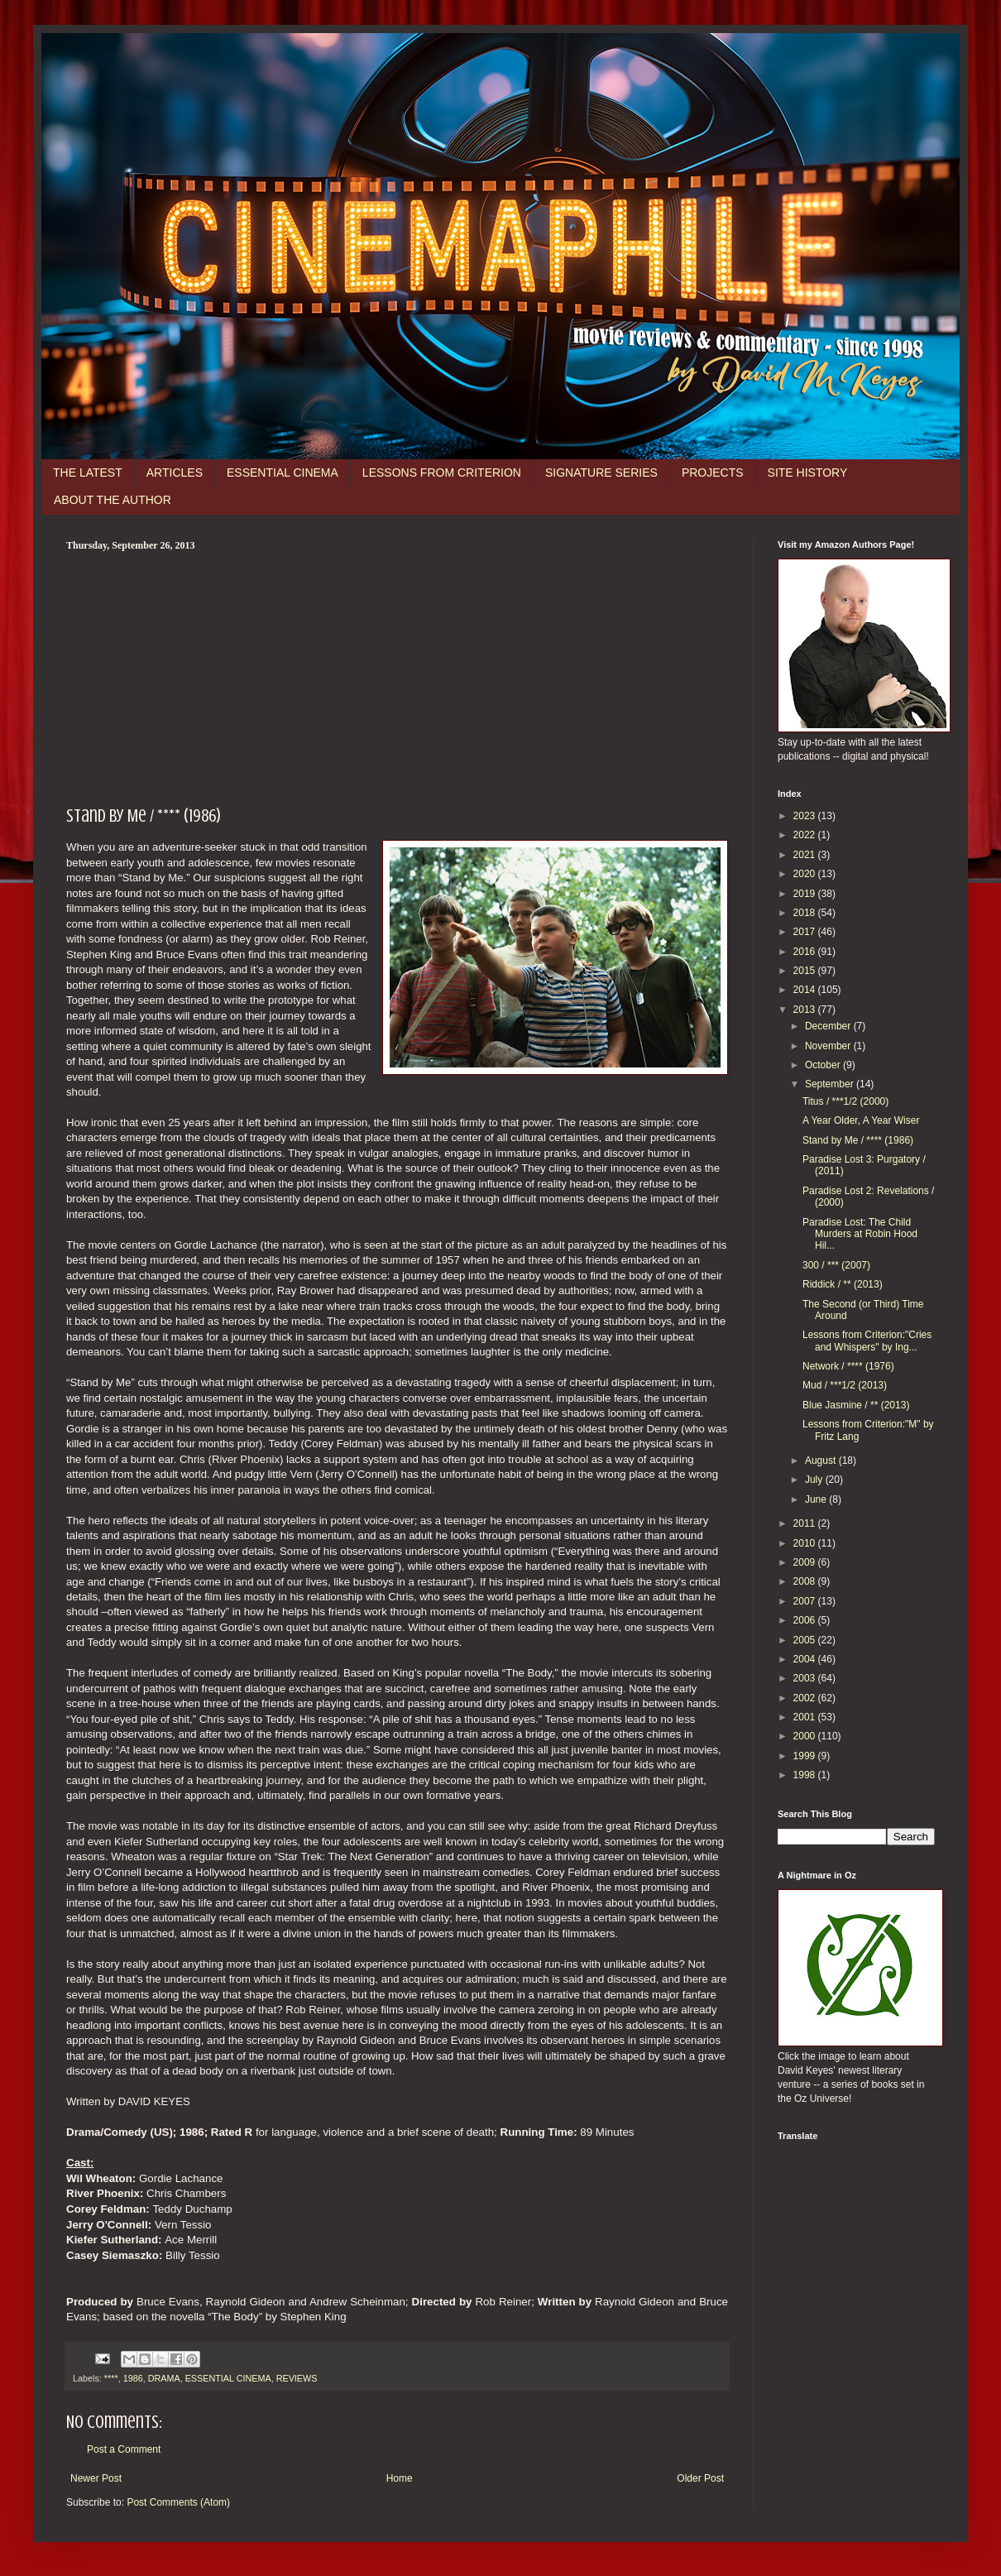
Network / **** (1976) (848, 1366)
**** (111, 2378)
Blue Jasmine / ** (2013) (855, 1405)
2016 (805, 951)
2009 (805, 1562)
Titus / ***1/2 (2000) (845, 1101)
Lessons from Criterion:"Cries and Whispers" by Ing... (867, 1340)
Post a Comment (123, 2449)
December (829, 1026)
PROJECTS (713, 472)
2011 (805, 1523)
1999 (805, 1756)
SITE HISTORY (808, 472)
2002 (805, 1698)
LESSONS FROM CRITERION (441, 472)
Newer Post (96, 2478)
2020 (805, 874)
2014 (805, 989)
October (824, 1065)
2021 (805, 855)
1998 (805, 1775)
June (817, 1499)
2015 (805, 970)
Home (399, 2478)
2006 (805, 1620)
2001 (805, 1717)
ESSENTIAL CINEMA (282, 472)
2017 (805, 932)
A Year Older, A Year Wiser (860, 1120)
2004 (805, 1659)
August (822, 1460)
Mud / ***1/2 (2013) (844, 1385)
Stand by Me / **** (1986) (857, 1140)
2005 (805, 1640)
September (830, 1084)
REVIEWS (297, 2378)
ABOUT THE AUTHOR (112, 499)
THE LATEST (87, 472)
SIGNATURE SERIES (601, 472)
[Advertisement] (397, 676)
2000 (805, 1736)
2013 (805, 1009)
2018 (805, 913)
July (815, 1479)
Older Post (700, 2478)
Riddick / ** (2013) (842, 1284)
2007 (805, 1601)
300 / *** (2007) (836, 1265)
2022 (805, 835)
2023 (805, 816)
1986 (133, 2378)
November (829, 1046)
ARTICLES (174, 472)
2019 (805, 893)
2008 (805, 1581)
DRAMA (164, 2378)
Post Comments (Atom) (178, 2502)
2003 (805, 1678)
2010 (805, 1543)
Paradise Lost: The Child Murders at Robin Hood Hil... (859, 1234)
